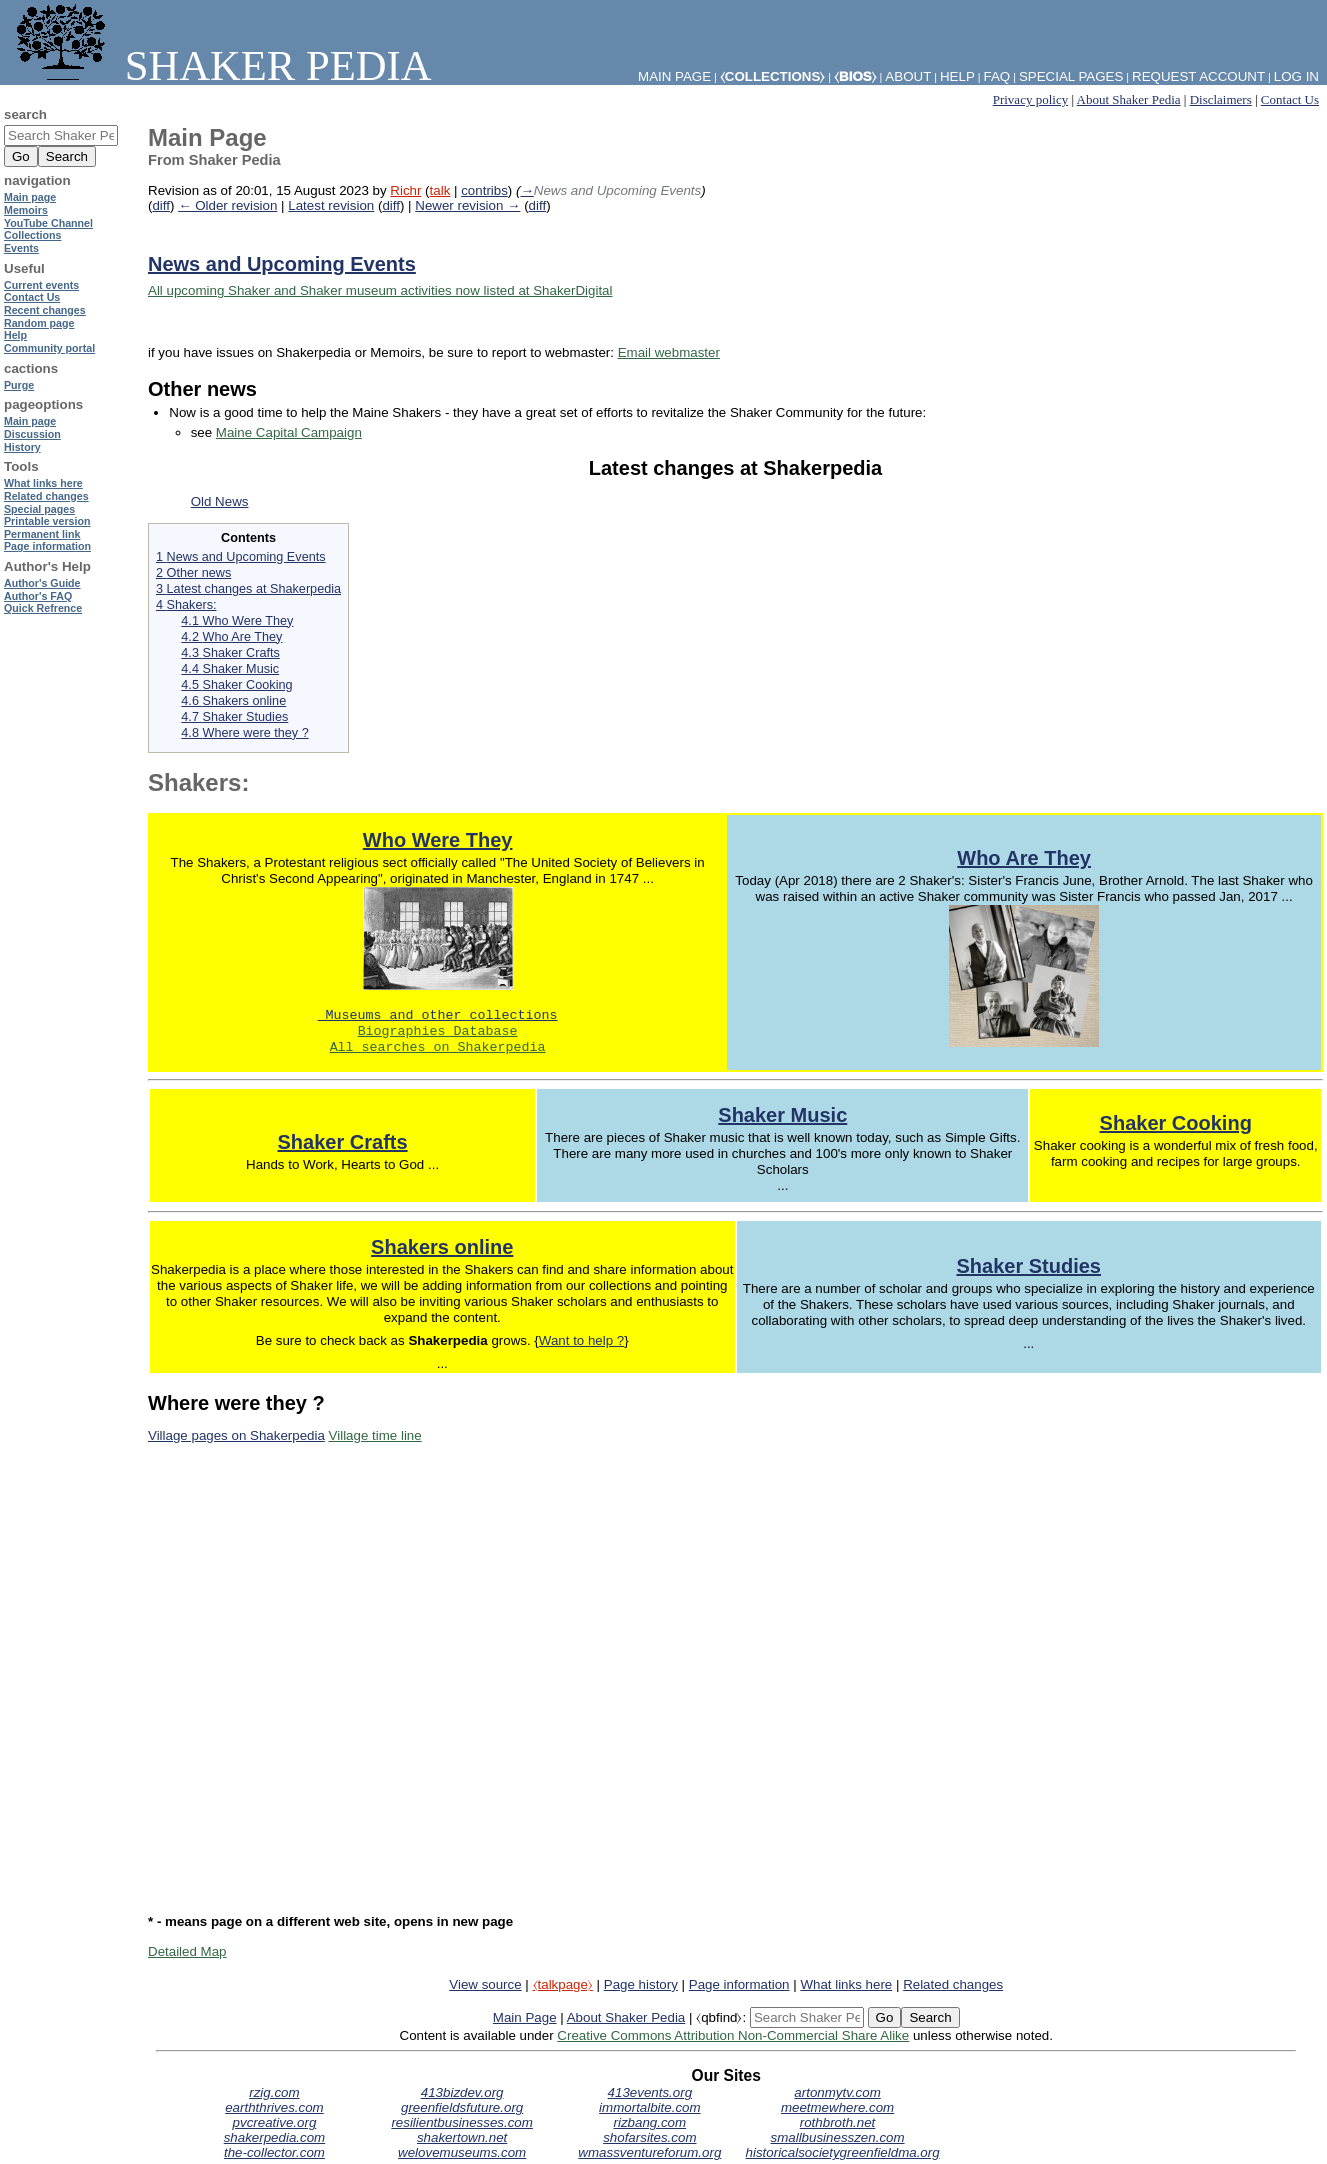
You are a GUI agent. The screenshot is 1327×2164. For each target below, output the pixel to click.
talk (440, 190)
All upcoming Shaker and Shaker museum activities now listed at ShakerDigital (380, 290)
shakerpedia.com (275, 2137)
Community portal (49, 348)
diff (161, 205)
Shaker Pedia (220, 65)
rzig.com (274, 2092)
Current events (41, 285)
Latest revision (331, 205)
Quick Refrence (43, 608)
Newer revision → (467, 205)
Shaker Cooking (1176, 1123)
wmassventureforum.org (649, 2152)
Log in (1296, 76)
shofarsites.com (649, 2137)
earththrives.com (274, 2107)
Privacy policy (1030, 99)
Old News (220, 501)
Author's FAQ (38, 596)
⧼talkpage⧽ (563, 1984)
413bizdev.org (462, 2092)
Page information (739, 1984)
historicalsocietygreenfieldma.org (843, 2152)
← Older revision (227, 205)
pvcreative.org (275, 2122)
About (908, 76)
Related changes (953, 1984)
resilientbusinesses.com (462, 2122)
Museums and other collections (438, 1016)
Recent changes (45, 310)
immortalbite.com (649, 2107)
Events (21, 248)
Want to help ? (581, 1340)
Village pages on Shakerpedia (236, 1435)
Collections (32, 235)
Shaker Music (782, 1115)
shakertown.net (462, 2137)
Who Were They (438, 840)
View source (485, 1984)
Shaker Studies (1028, 1266)
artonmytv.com (837, 2092)
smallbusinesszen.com (838, 2137)
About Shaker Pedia (1129, 99)
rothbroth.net (838, 2122)
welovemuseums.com (462, 2152)
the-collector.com (274, 2152)
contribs (484, 190)
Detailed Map (187, 1951)
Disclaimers (1221, 99)
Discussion (32, 434)
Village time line (375, 1435)
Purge (19, 385)
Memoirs (26, 210)
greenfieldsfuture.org (462, 2107)
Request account (1198, 76)
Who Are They (1024, 858)
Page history (641, 1984)
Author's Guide (42, 583)
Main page (30, 197)
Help (957, 76)
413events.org (650, 2092)
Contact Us (1290, 99)
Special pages (1071, 76)
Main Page (525, 2017)
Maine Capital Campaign (289, 432)
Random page (39, 323)
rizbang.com (650, 2122)
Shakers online (442, 1247)
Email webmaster (669, 352)
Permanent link (42, 534)
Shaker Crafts (343, 1142)
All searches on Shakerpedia (438, 1048)
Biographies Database (438, 1032)
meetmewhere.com (837, 2107)
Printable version (47, 521)
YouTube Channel (48, 223)
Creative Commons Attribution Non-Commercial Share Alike (733, 2035)
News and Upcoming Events (282, 264)
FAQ (997, 76)
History (22, 447)
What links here (846, 1984)
